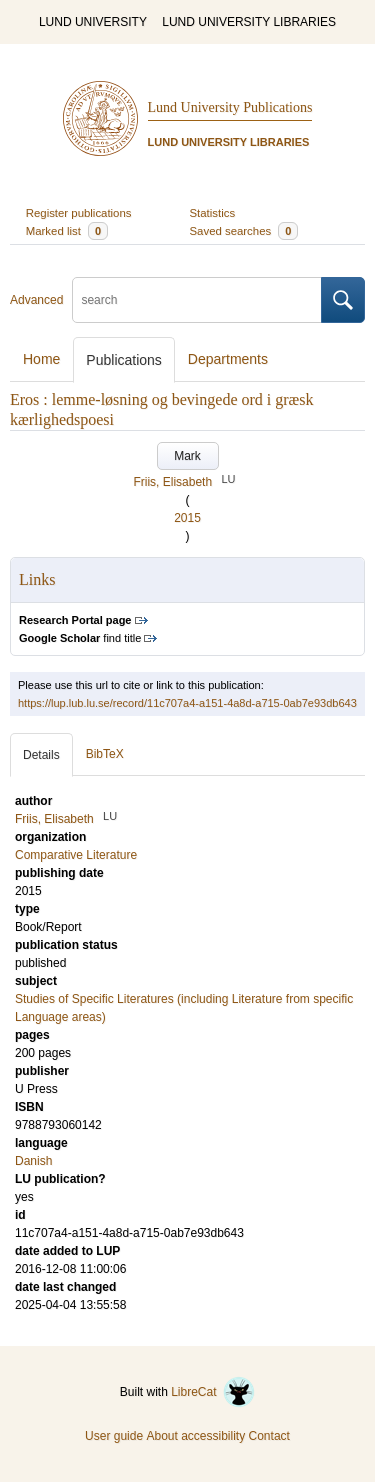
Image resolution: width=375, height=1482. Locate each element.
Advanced (36, 300)
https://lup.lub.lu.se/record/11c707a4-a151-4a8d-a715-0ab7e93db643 (187, 703)
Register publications (79, 213)
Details (41, 755)
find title (80, 638)
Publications (124, 360)
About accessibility (195, 1436)
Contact (269, 1436)
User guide (114, 1436)
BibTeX (105, 754)
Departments (228, 359)
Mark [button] (187, 456)
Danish (33, 1161)
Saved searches (244, 231)
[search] (197, 300)
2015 (187, 518)
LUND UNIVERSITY (93, 22)
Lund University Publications (230, 107)
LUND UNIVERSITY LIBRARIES (249, 22)
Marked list (67, 231)
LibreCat (213, 1392)
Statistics (213, 213)
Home (41, 359)
